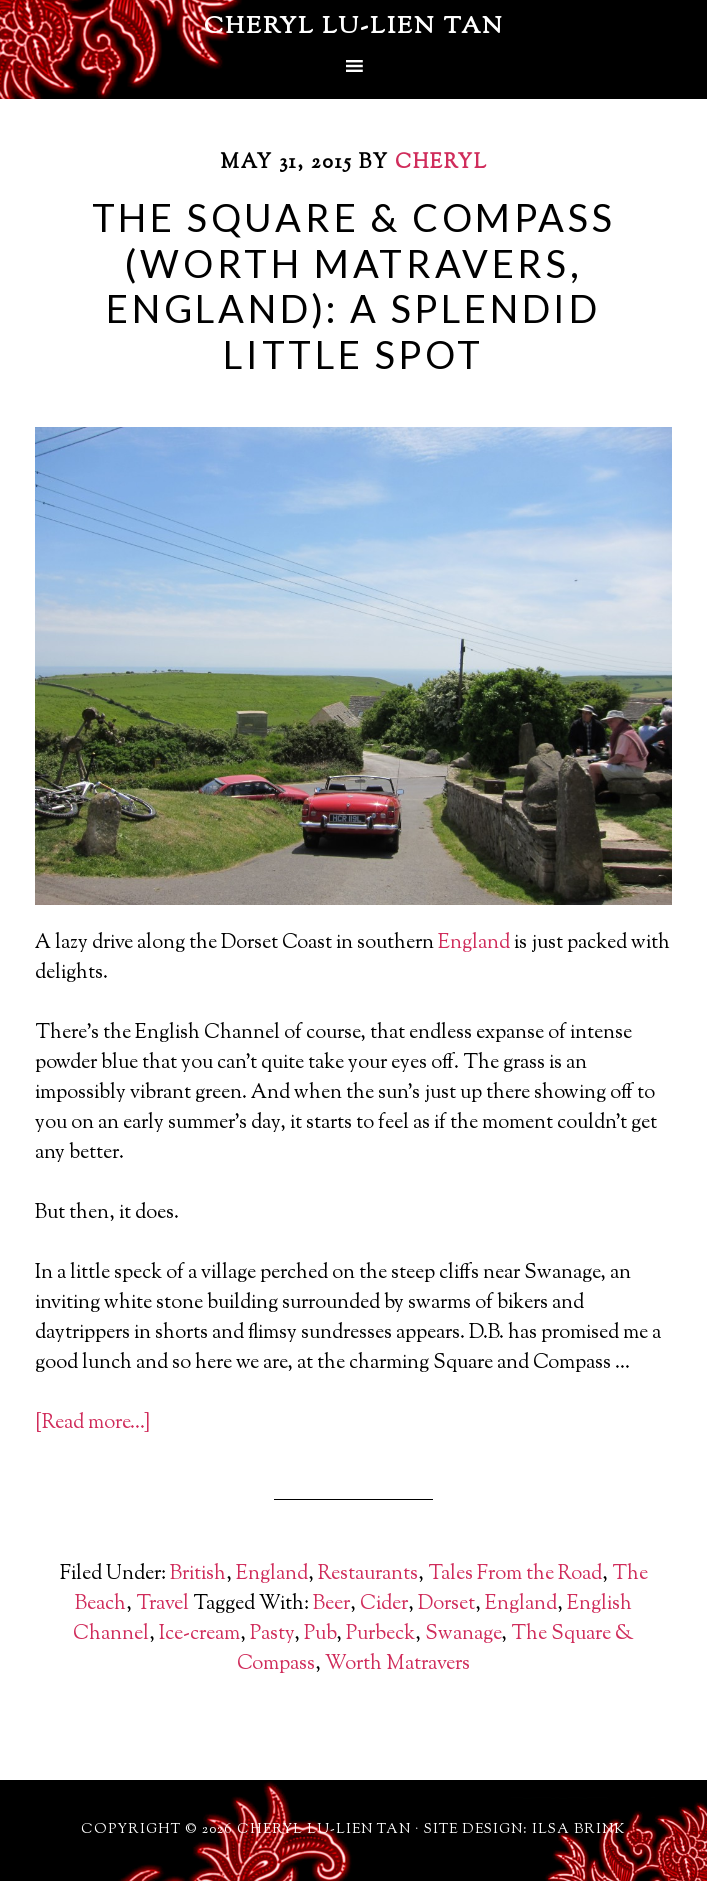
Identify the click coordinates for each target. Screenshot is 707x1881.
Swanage (463, 1634)
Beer (331, 1604)
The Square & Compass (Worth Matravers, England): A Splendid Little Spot (354, 285)
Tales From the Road (515, 1574)
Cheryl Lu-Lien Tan (354, 27)
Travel (162, 1604)
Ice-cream (199, 1634)
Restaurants (368, 1574)
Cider (384, 1604)
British (198, 1574)
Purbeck (380, 1634)
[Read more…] (92, 1423)
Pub (320, 1634)
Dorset (446, 1604)
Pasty (272, 1634)
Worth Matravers (397, 1664)
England (474, 943)
